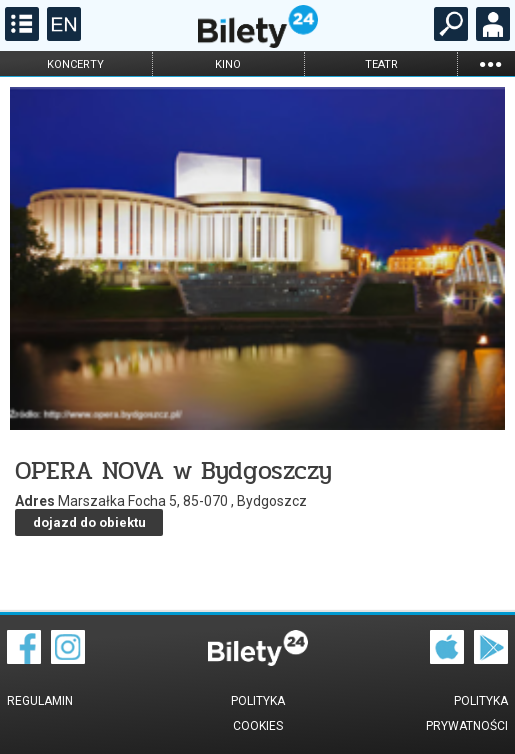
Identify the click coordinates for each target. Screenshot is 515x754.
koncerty (75, 64)
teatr (381, 64)
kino (228, 64)
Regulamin (40, 701)
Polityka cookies (258, 713)
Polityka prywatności (467, 713)
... (490, 63)
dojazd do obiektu (89, 522)
